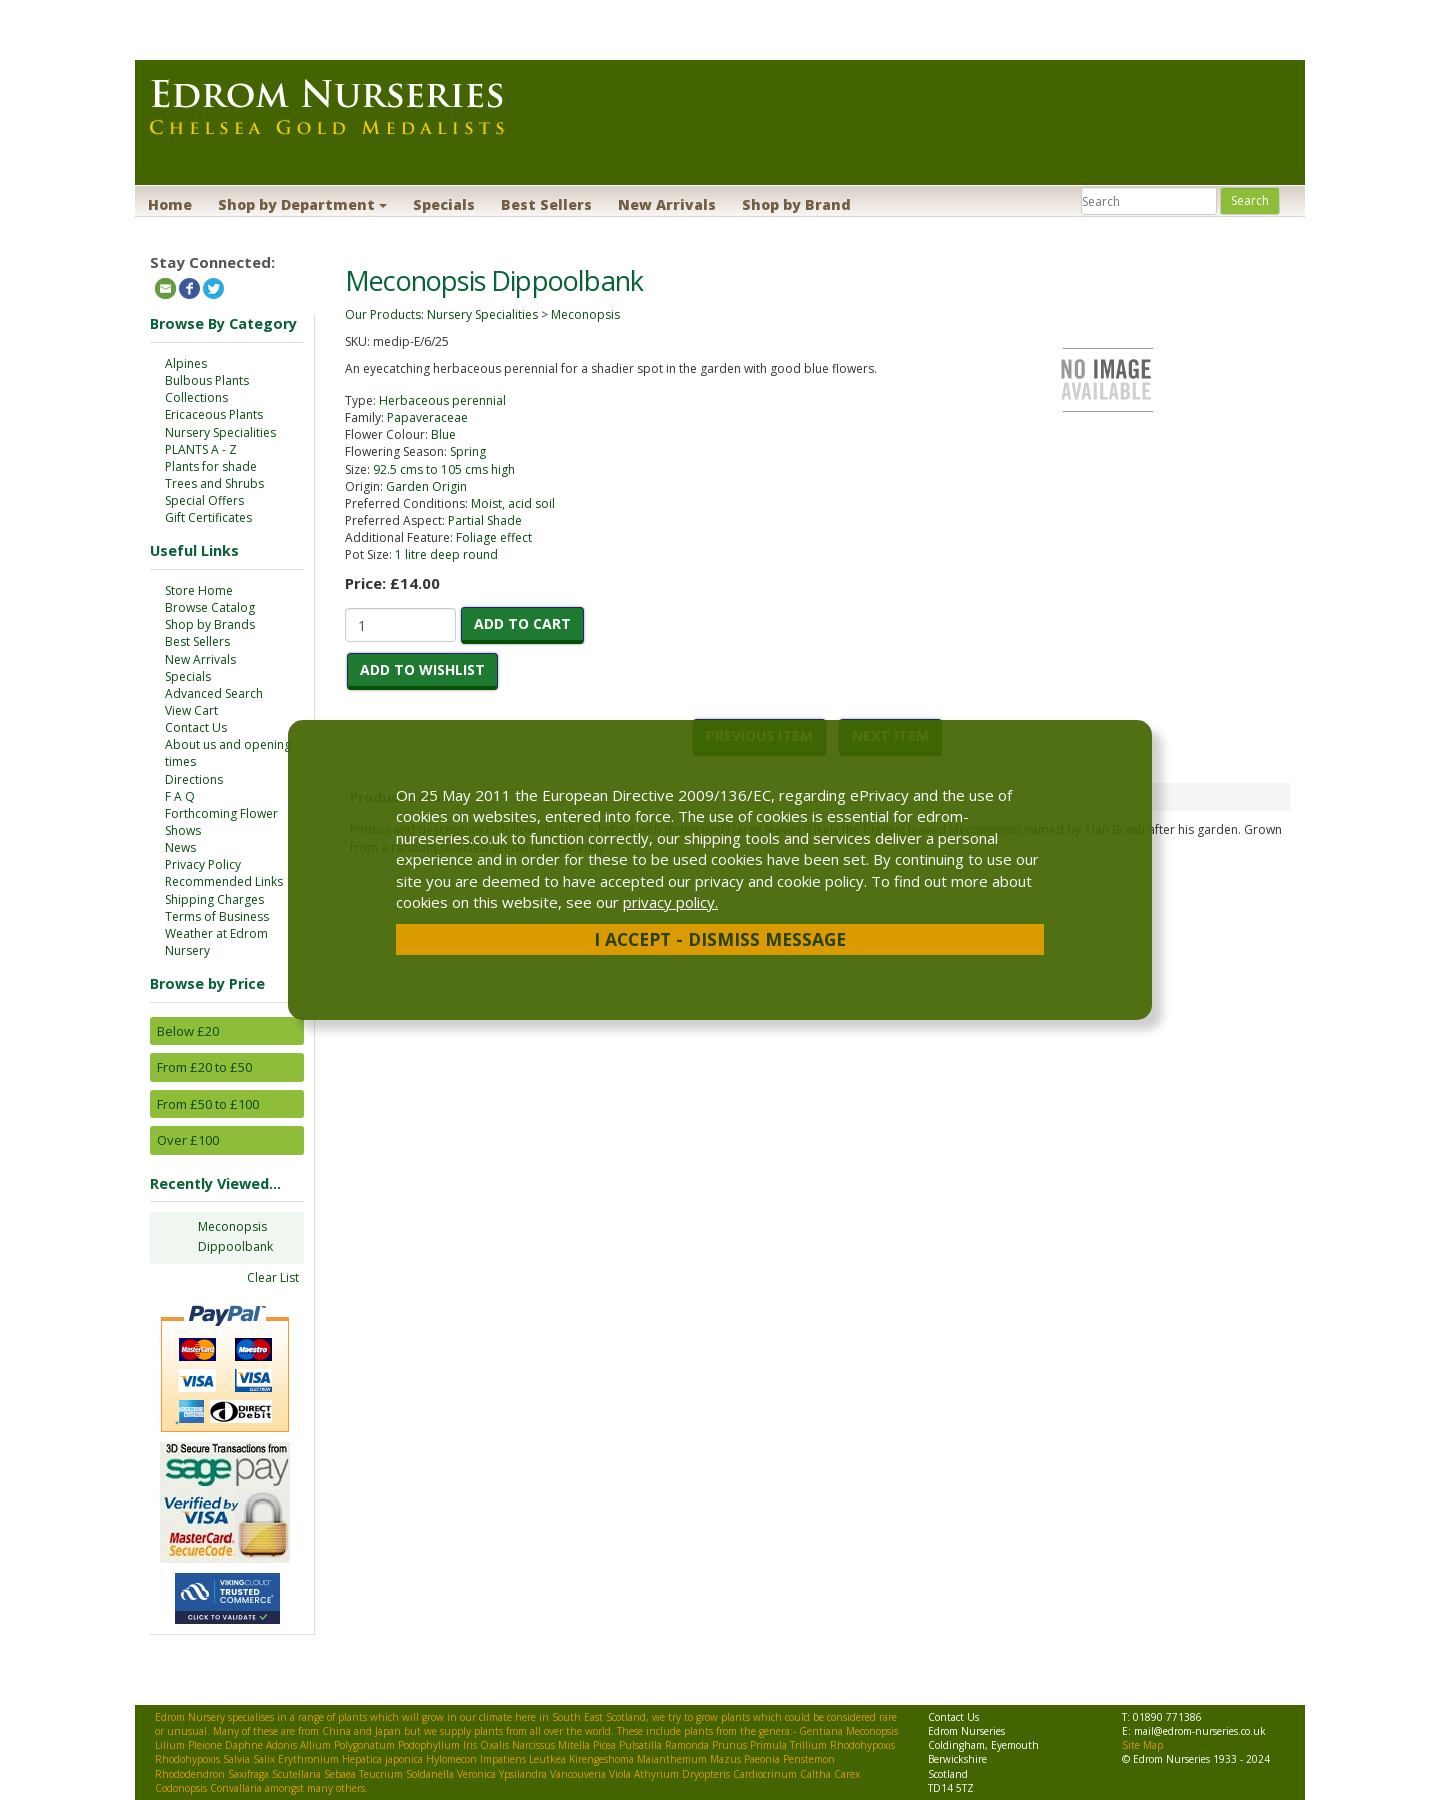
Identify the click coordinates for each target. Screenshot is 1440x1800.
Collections (196, 397)
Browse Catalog (210, 607)
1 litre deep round (446, 554)
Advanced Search (214, 693)
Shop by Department (302, 204)
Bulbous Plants (207, 380)
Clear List (273, 1277)
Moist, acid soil (513, 503)
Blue (443, 434)
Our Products (383, 314)
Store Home (199, 590)
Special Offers (204, 500)
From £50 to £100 (208, 1104)
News (180, 847)
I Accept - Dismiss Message (720, 939)
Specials (444, 204)
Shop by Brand (796, 204)
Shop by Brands (210, 624)
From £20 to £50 (204, 1067)
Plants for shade (211, 466)
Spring (468, 451)
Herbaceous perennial (442, 400)
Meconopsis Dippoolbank (235, 1236)
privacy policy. (670, 902)
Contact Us (196, 727)
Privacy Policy (203, 864)
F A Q (180, 796)
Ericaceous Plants (214, 414)
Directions (194, 779)
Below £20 (188, 1031)
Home (170, 204)
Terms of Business (217, 916)
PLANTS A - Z (201, 449)
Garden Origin (426, 486)
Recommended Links (224, 881)
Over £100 (188, 1140)
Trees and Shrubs (214, 483)
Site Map (1142, 1745)
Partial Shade (485, 520)
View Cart (191, 710)
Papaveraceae (427, 417)
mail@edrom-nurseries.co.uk (1200, 1731)
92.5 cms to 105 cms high (444, 469)
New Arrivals (667, 204)
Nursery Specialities (220, 432)
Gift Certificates (208, 517)
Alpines (186, 363)
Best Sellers (546, 204)
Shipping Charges (214, 899)
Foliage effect (494, 537)
